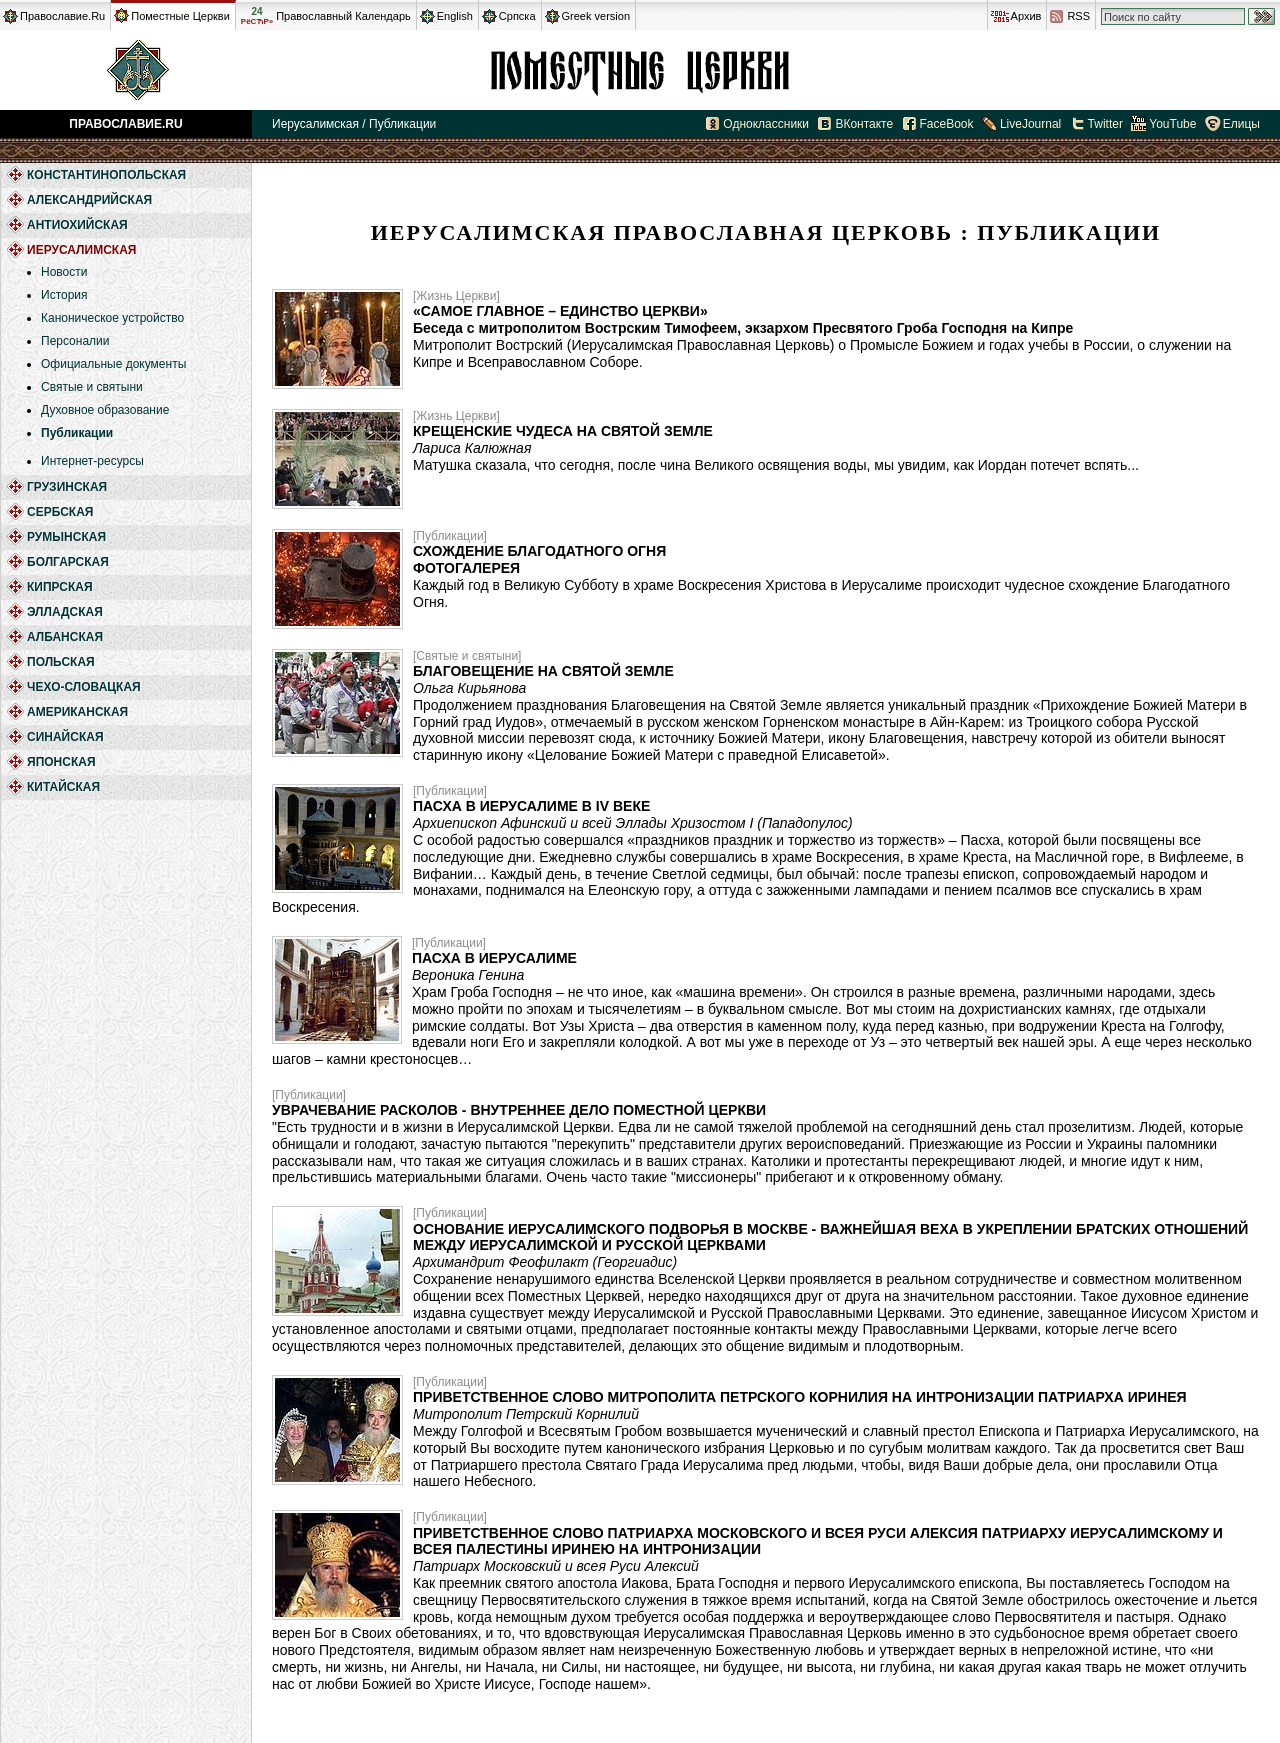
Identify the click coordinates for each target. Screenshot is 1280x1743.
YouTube (1172, 124)
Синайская (65, 737)
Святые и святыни (92, 387)
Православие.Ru (62, 16)
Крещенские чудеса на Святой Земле (563, 431)
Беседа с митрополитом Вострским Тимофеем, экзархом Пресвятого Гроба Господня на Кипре (743, 328)
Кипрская (60, 587)
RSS (1078, 16)
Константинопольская (106, 175)
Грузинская (67, 487)
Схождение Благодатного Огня (539, 551)
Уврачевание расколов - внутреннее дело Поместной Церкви (519, 1110)
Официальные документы (113, 364)
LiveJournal (1030, 124)
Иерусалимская (640, 70)
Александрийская (89, 200)
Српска (517, 16)
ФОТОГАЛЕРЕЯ (466, 568)
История (64, 295)
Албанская (65, 637)
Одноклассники (766, 124)
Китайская (63, 787)
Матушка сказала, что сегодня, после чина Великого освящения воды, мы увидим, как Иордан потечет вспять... (776, 465)
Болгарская (68, 562)
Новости (64, 272)
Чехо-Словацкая (84, 687)
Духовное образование (105, 410)
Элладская (65, 612)
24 (257, 16)
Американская (77, 712)
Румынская (66, 537)
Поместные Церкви (180, 16)
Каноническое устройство (112, 318)
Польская (61, 662)
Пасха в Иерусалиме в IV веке (531, 806)
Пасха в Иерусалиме (494, 958)
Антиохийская (77, 225)
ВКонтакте (864, 124)
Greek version (596, 16)
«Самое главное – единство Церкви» (560, 311)
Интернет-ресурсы (92, 461)
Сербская (60, 512)
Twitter (1105, 124)
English (455, 16)
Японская (61, 762)
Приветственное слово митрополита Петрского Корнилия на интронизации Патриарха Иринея (800, 1397)
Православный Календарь (343, 16)
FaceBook (947, 124)
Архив (1026, 16)
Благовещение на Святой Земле (543, 671)
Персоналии (75, 341)
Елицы (1241, 124)
